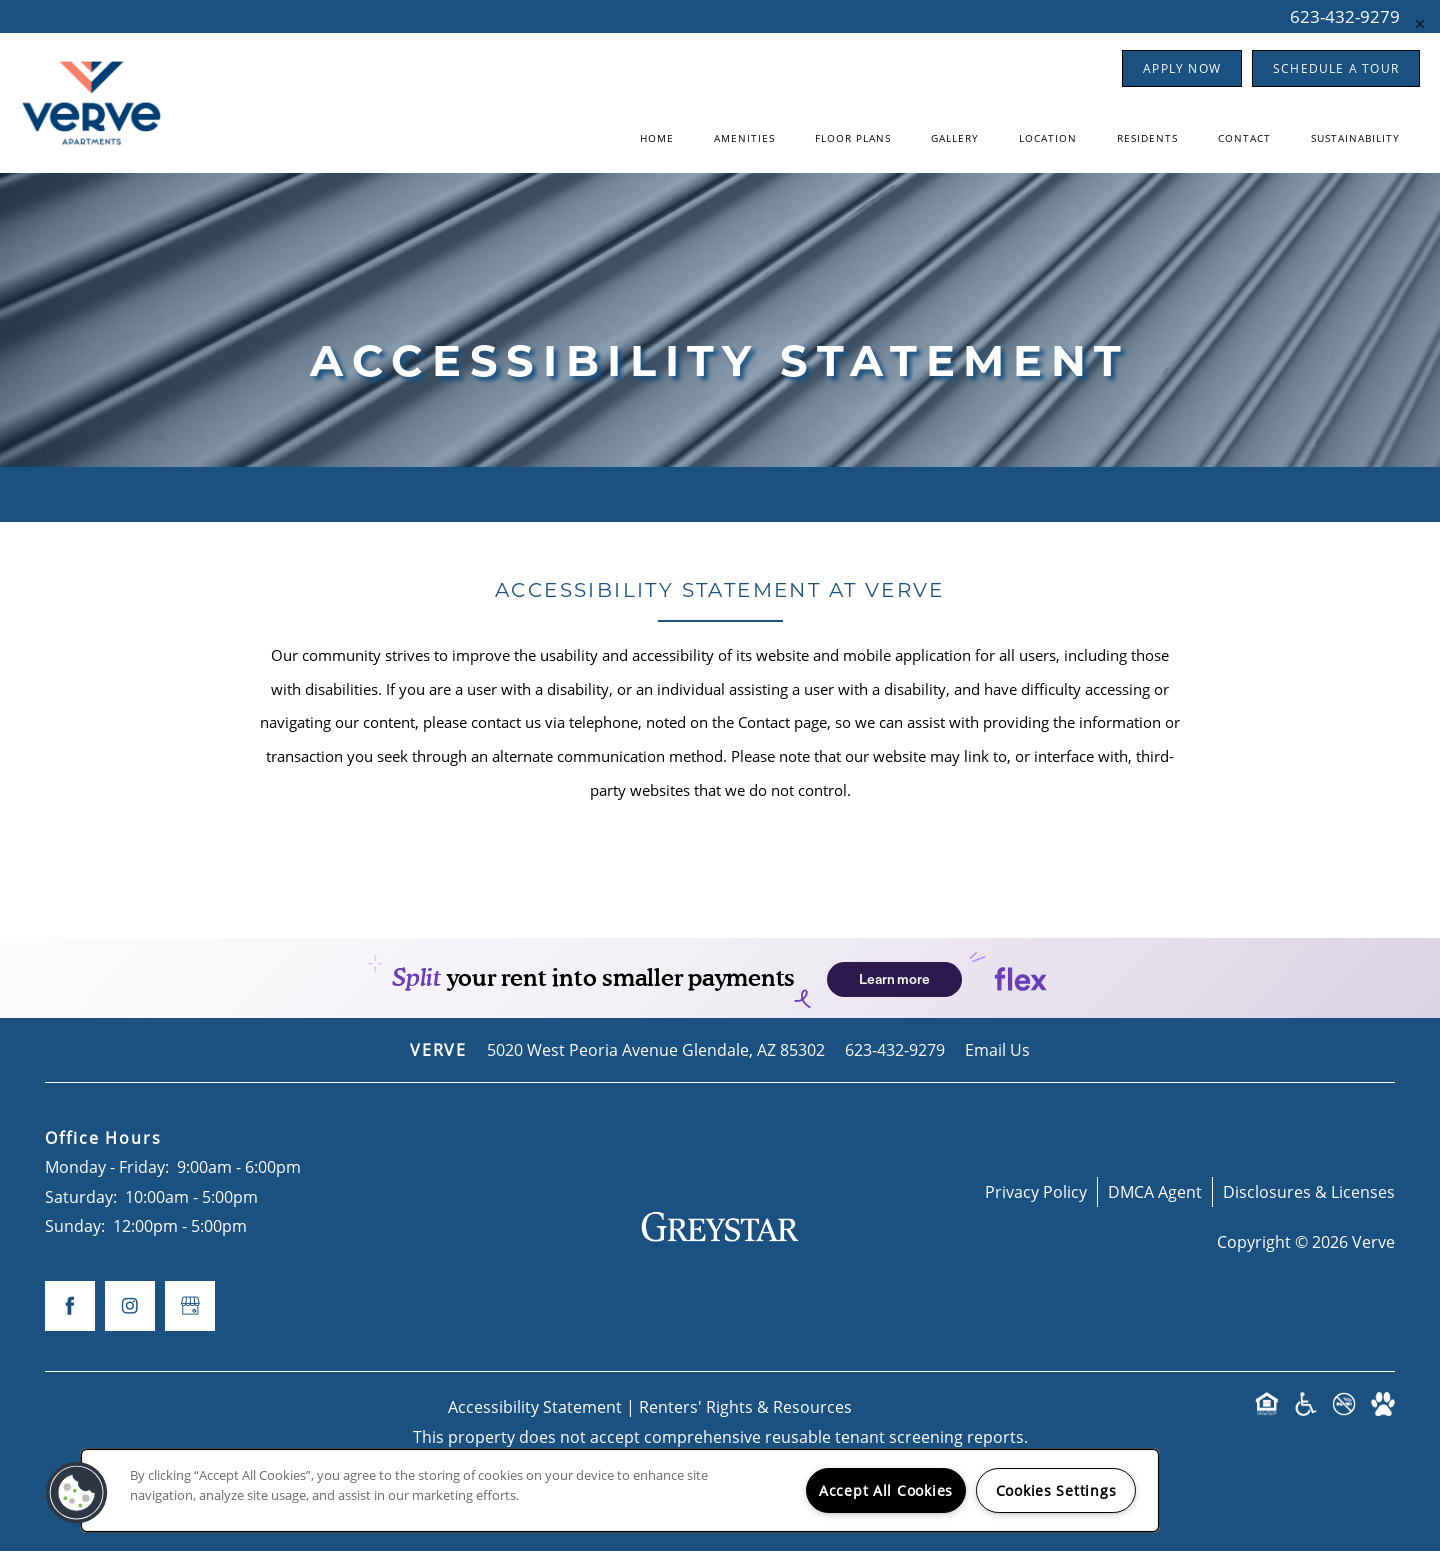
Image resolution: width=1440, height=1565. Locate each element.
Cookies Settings (1056, 1490)
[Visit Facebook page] (70, 1320)
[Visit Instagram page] (130, 1320)
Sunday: (75, 1240)
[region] (620, 1490)
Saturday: (81, 1210)
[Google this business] (190, 1320)
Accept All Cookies (886, 1490)
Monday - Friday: (107, 1181)
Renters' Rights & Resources (745, 1420)
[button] (1182, 68)
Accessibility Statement (535, 1420)
